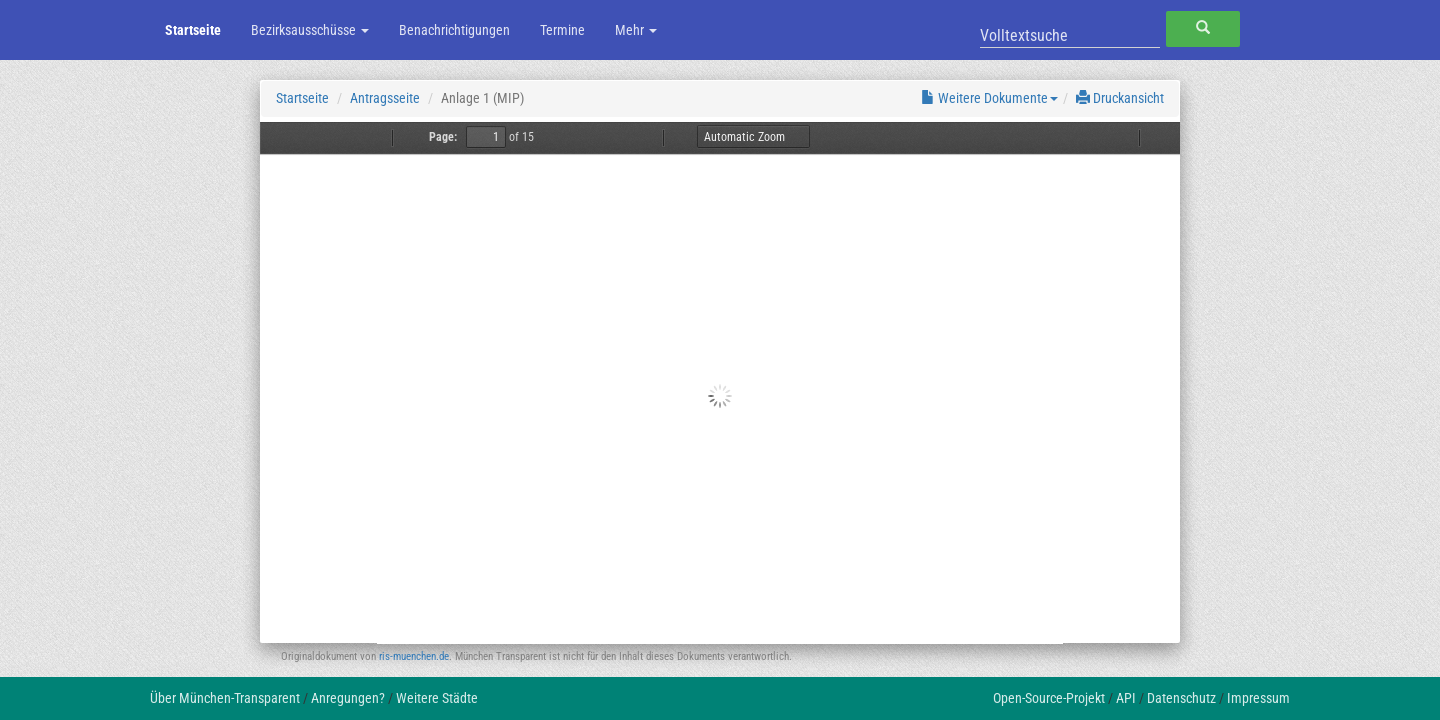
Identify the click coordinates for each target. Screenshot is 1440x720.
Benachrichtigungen (454, 30)
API (1126, 698)
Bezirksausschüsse (310, 30)
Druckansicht (1120, 98)
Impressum (1258, 698)
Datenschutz (1181, 698)
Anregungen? (348, 698)
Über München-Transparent (225, 698)
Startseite (193, 30)
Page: (443, 137)
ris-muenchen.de (414, 656)
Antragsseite (385, 98)
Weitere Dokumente (989, 98)
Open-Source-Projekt (1049, 698)
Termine (562, 30)
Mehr (636, 30)
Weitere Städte (437, 698)
